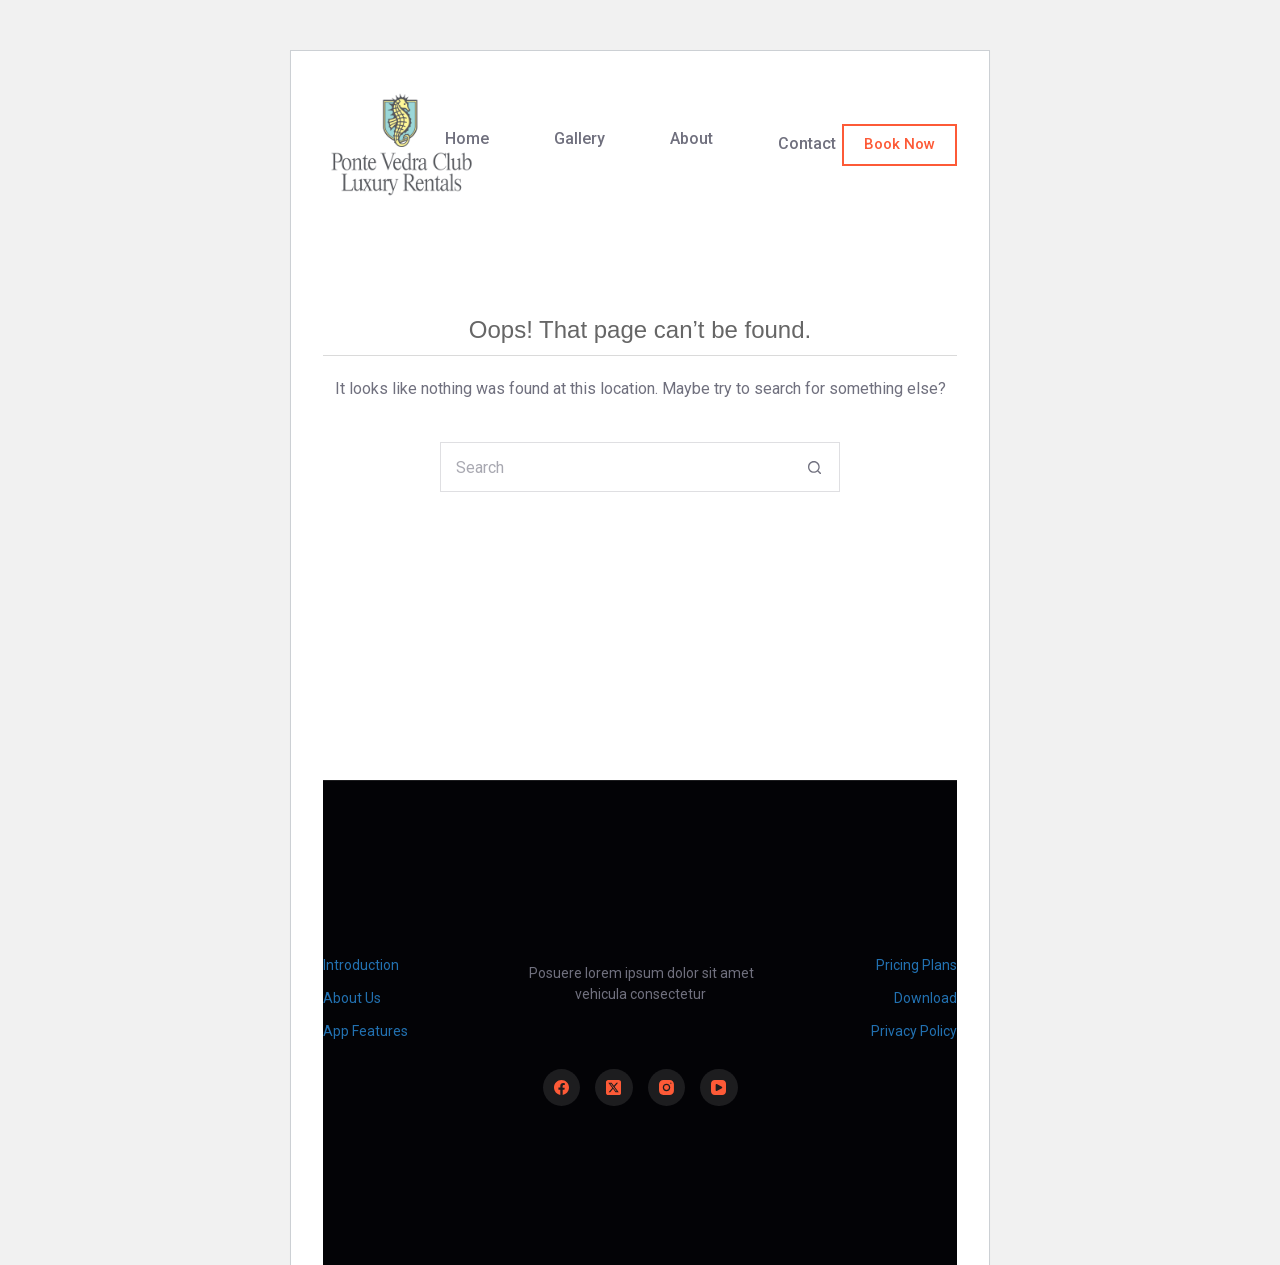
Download (925, 998)
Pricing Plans (916, 965)
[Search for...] (615, 467)
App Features (365, 1031)
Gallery (579, 138)
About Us (352, 998)
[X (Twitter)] (614, 1088)
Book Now (899, 144)
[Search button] (815, 467)
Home (467, 138)
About (691, 138)
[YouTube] (719, 1088)
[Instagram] (667, 1088)
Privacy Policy (914, 1031)
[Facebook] (562, 1088)
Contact (807, 143)
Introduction (361, 965)
